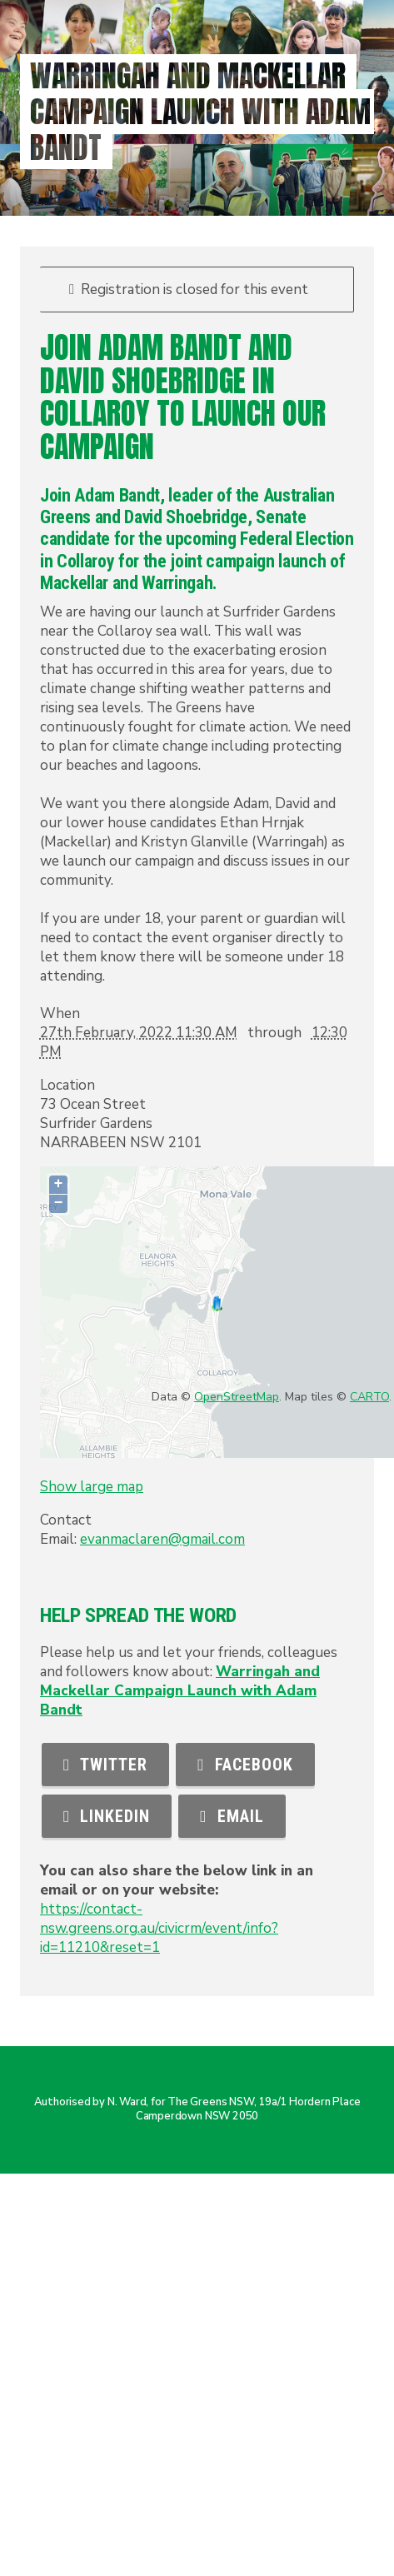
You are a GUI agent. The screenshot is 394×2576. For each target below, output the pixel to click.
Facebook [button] (244, 1765)
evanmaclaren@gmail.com (162, 1539)
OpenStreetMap (236, 1397)
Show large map (91, 1486)
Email (231, 1816)
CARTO (369, 1397)
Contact (66, 1520)
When (60, 1013)
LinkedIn (106, 1816)
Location (67, 1085)
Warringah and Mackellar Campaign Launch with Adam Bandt (180, 1691)
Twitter (105, 1765)
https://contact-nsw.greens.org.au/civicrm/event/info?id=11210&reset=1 (159, 1928)
